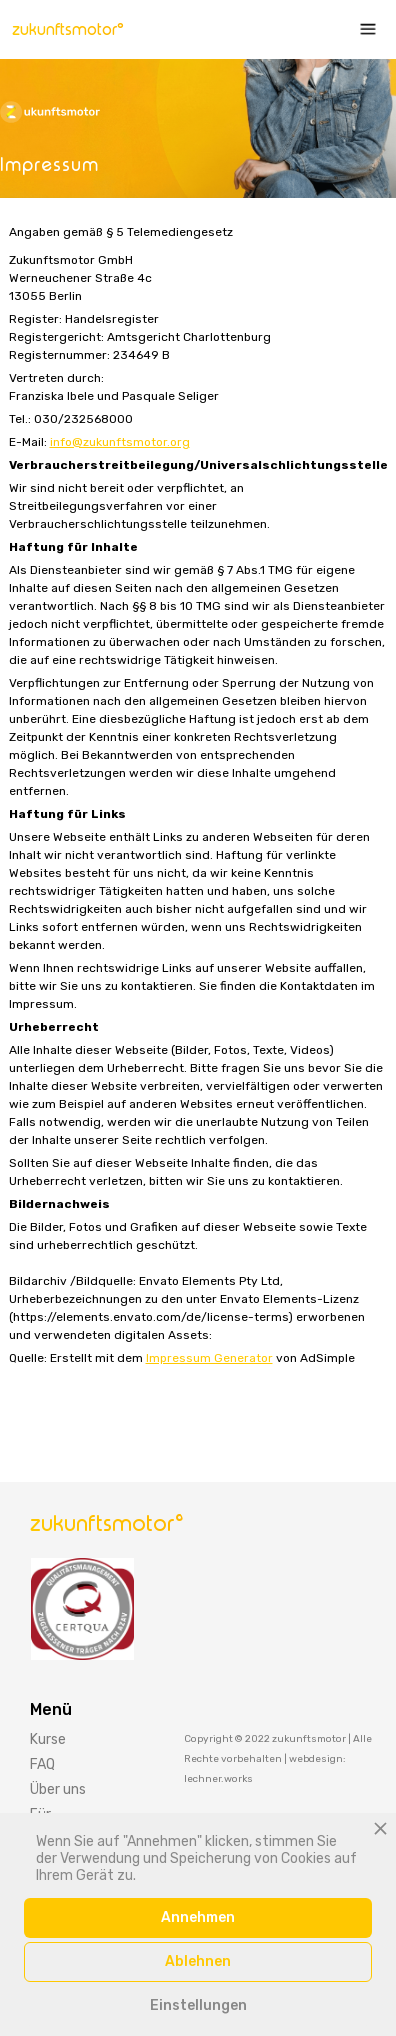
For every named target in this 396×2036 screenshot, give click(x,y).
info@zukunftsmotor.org (120, 442)
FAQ (42, 1764)
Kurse (48, 1739)
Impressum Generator (209, 1358)
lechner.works (218, 1779)
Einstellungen (198, 2005)
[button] (363, 30)
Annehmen (198, 1917)
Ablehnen (198, 1961)
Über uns (58, 1789)
